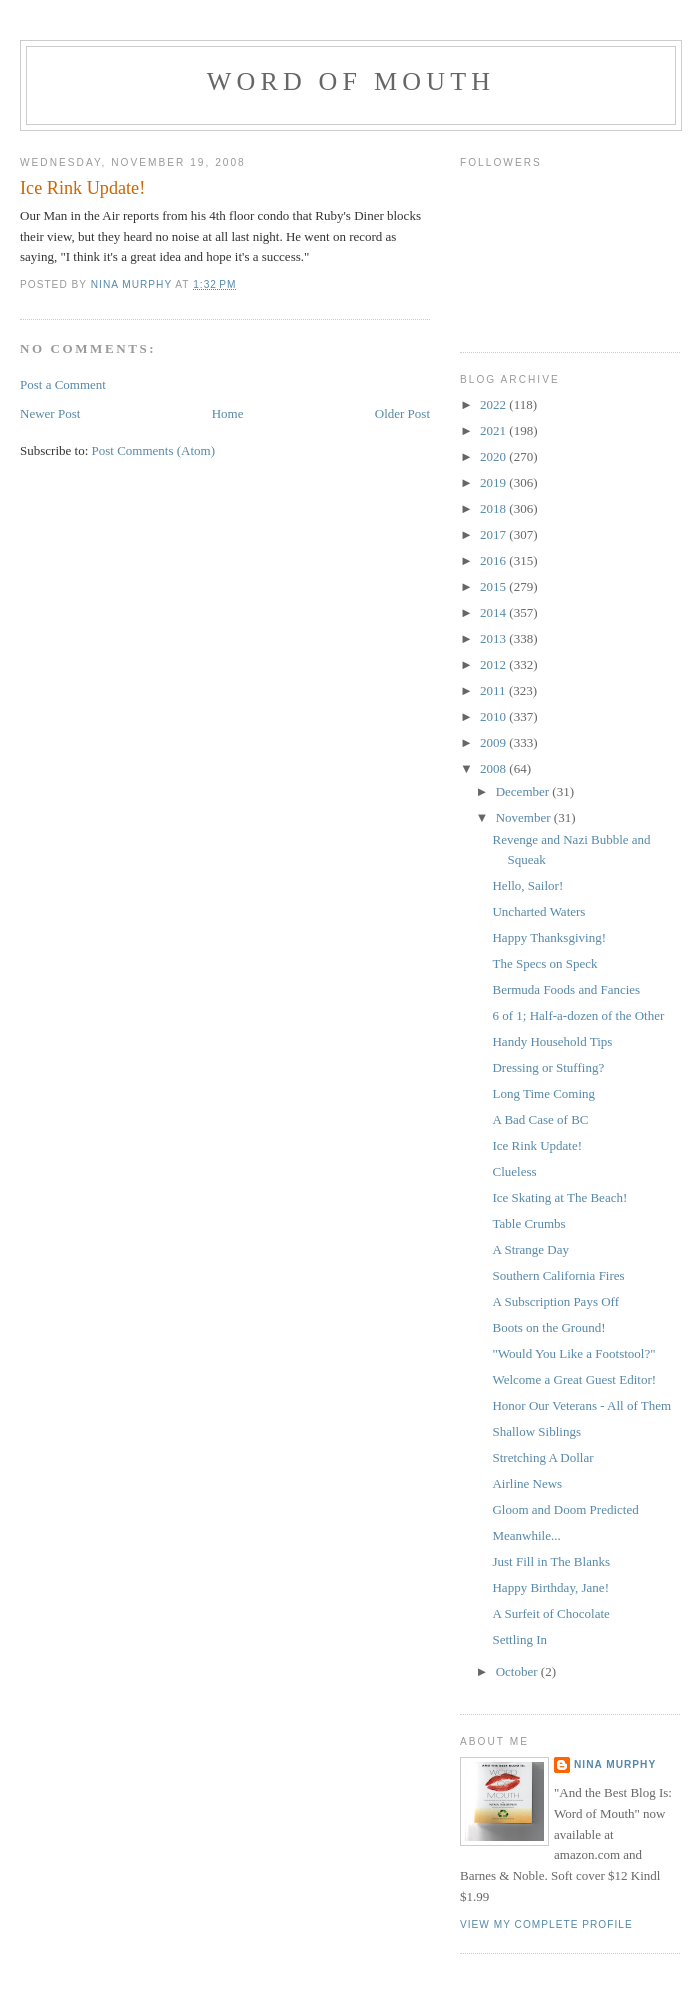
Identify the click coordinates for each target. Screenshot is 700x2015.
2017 (494, 534)
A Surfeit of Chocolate (550, 1613)
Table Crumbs (528, 1223)
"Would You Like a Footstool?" (573, 1353)
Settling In (519, 1639)
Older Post (402, 413)
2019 (494, 482)
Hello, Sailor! (527, 885)
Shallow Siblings (536, 1431)
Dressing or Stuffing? (548, 1067)
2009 (494, 742)
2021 (494, 430)
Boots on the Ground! (548, 1327)
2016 (494, 560)
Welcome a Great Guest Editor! (574, 1379)
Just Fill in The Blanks (551, 1561)
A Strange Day (530, 1249)
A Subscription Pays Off (555, 1301)
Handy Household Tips (552, 1041)
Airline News (527, 1483)
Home (228, 413)
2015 (494, 586)
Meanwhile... (526, 1535)
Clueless (514, 1171)
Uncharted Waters (538, 911)
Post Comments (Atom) (154, 450)
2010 (494, 716)
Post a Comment (63, 384)
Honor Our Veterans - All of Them (581, 1405)
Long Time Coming (543, 1093)
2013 (494, 638)
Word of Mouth (351, 81)
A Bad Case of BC (540, 1119)
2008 (494, 768)
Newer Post (50, 413)
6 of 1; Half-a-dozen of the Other (578, 1015)
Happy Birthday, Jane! (550, 1587)
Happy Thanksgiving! (549, 937)
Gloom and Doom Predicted (565, 1509)
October (518, 1671)
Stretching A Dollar (542, 1457)
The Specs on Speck (544, 963)
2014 (494, 612)
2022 (494, 404)
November (525, 817)
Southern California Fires (558, 1275)
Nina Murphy (615, 1764)
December (524, 791)
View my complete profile (546, 1924)
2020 (494, 456)
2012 (494, 664)
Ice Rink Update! (537, 1145)
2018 (494, 508)
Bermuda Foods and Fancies (566, 989)
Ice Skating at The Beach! (559, 1197)
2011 (494, 690)
